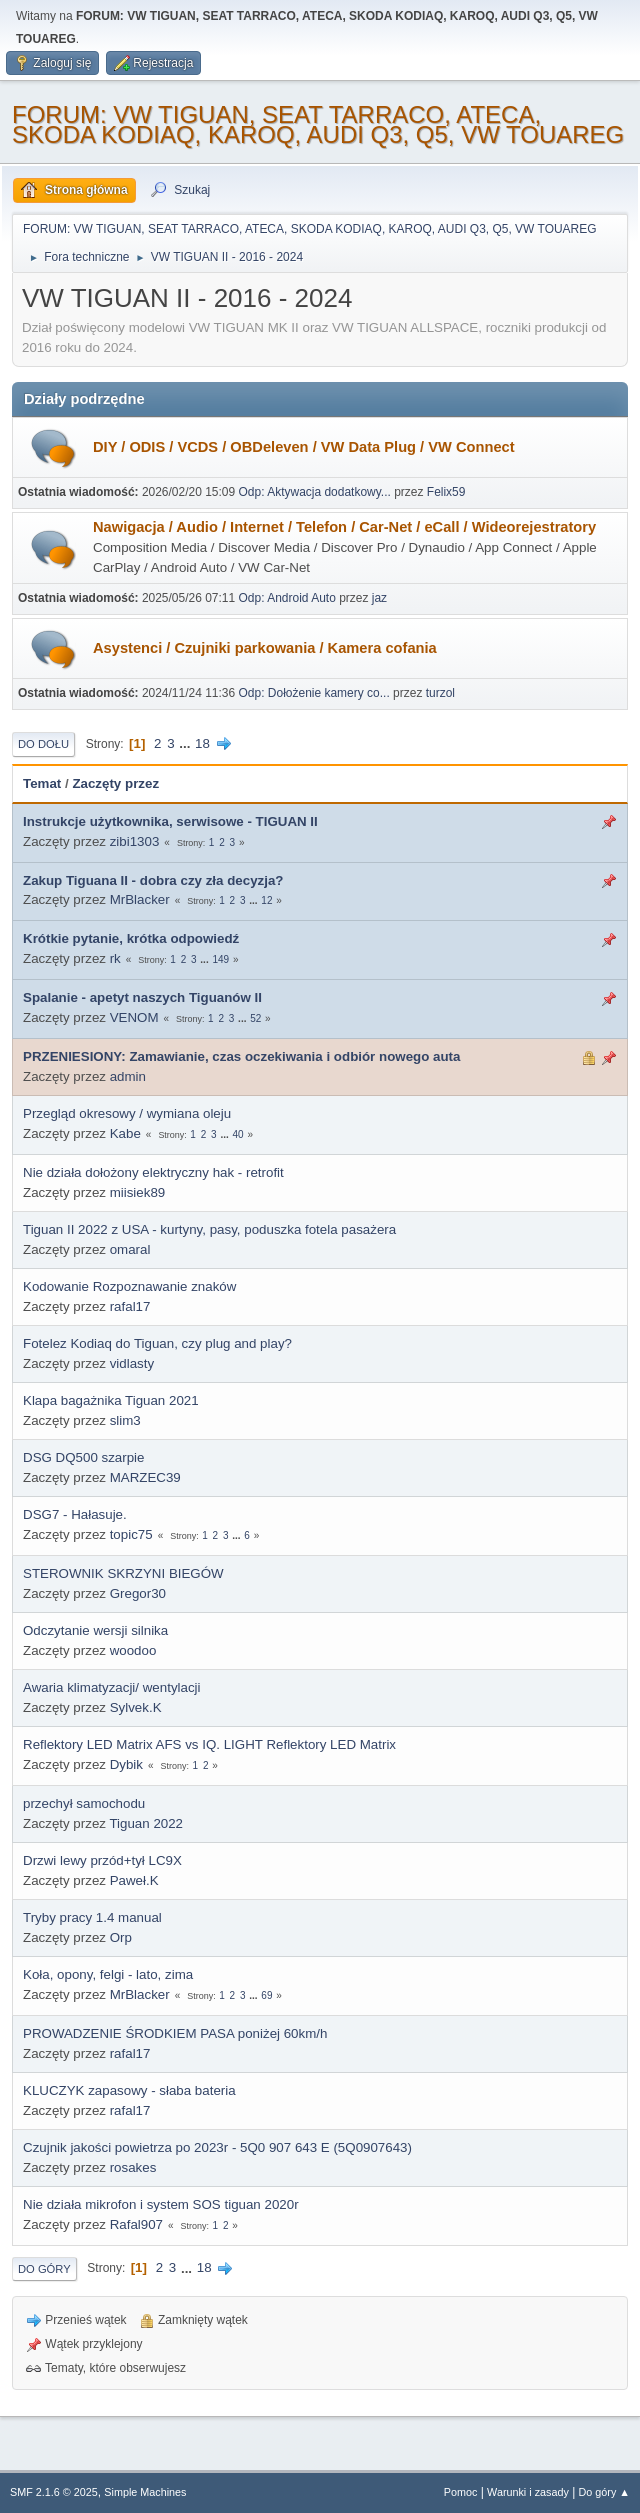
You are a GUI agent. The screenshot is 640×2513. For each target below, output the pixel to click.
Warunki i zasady (528, 2492)
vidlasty (132, 1363)
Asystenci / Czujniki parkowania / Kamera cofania (265, 648)
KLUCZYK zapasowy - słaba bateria (129, 2090)
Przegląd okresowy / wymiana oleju (127, 1113)
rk (115, 958)
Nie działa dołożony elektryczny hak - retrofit (153, 1172)
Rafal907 (136, 2224)
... (186, 743)
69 (266, 1995)
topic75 (131, 1534)
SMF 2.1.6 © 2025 (54, 2492)
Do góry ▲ (604, 2492)
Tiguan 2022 (146, 1823)
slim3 (125, 1420)
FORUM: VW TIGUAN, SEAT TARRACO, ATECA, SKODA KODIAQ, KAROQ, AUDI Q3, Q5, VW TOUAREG (318, 124)
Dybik (126, 1764)
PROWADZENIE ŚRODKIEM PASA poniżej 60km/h (175, 2033)
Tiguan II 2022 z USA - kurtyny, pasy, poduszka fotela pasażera (209, 1229)
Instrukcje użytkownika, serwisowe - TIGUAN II (170, 821)
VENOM (134, 1017)
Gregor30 (138, 1593)
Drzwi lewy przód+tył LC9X (102, 1860)
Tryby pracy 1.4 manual (92, 1917)
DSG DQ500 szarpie (83, 1457)
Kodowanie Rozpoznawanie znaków (129, 1286)
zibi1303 (135, 841)
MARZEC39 (145, 1477)
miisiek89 (138, 1192)
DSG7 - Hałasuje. (75, 1514)
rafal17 (130, 1306)
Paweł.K (134, 1880)
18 (202, 743)
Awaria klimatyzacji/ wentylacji (112, 1687)
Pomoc (461, 2492)
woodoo (133, 1650)
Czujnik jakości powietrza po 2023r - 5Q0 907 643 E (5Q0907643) (217, 2147)
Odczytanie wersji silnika (95, 1630)
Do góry (44, 2269)
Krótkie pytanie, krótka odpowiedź (131, 938)
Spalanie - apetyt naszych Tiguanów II (142, 997)
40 (237, 1134)
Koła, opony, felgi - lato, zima (108, 1974)
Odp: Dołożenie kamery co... (314, 693)
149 (220, 959)
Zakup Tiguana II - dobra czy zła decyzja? (153, 880)
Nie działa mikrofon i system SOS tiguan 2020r (161, 2204)
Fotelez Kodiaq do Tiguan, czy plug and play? (157, 1343)
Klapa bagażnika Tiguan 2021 (111, 1400)
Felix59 (446, 492)
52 (255, 1018)
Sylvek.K (136, 1707)
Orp (121, 1937)
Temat (42, 783)
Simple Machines (145, 2492)
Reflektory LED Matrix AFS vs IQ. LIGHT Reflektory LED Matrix (209, 1744)
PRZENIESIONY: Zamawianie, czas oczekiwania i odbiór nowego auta (241, 1056)
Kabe (125, 1133)
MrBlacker (140, 899)
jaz (379, 598)
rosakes (133, 2167)
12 (266, 900)
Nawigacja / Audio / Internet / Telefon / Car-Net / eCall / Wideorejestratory (344, 527)
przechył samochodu (84, 1803)
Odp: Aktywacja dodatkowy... (315, 492)
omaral (130, 1249)
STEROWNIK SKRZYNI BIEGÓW (123, 1573)
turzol (440, 693)
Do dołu (43, 744)
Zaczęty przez (115, 783)
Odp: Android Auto (287, 598)
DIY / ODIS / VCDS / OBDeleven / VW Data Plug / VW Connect (304, 447)
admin (128, 1076)
